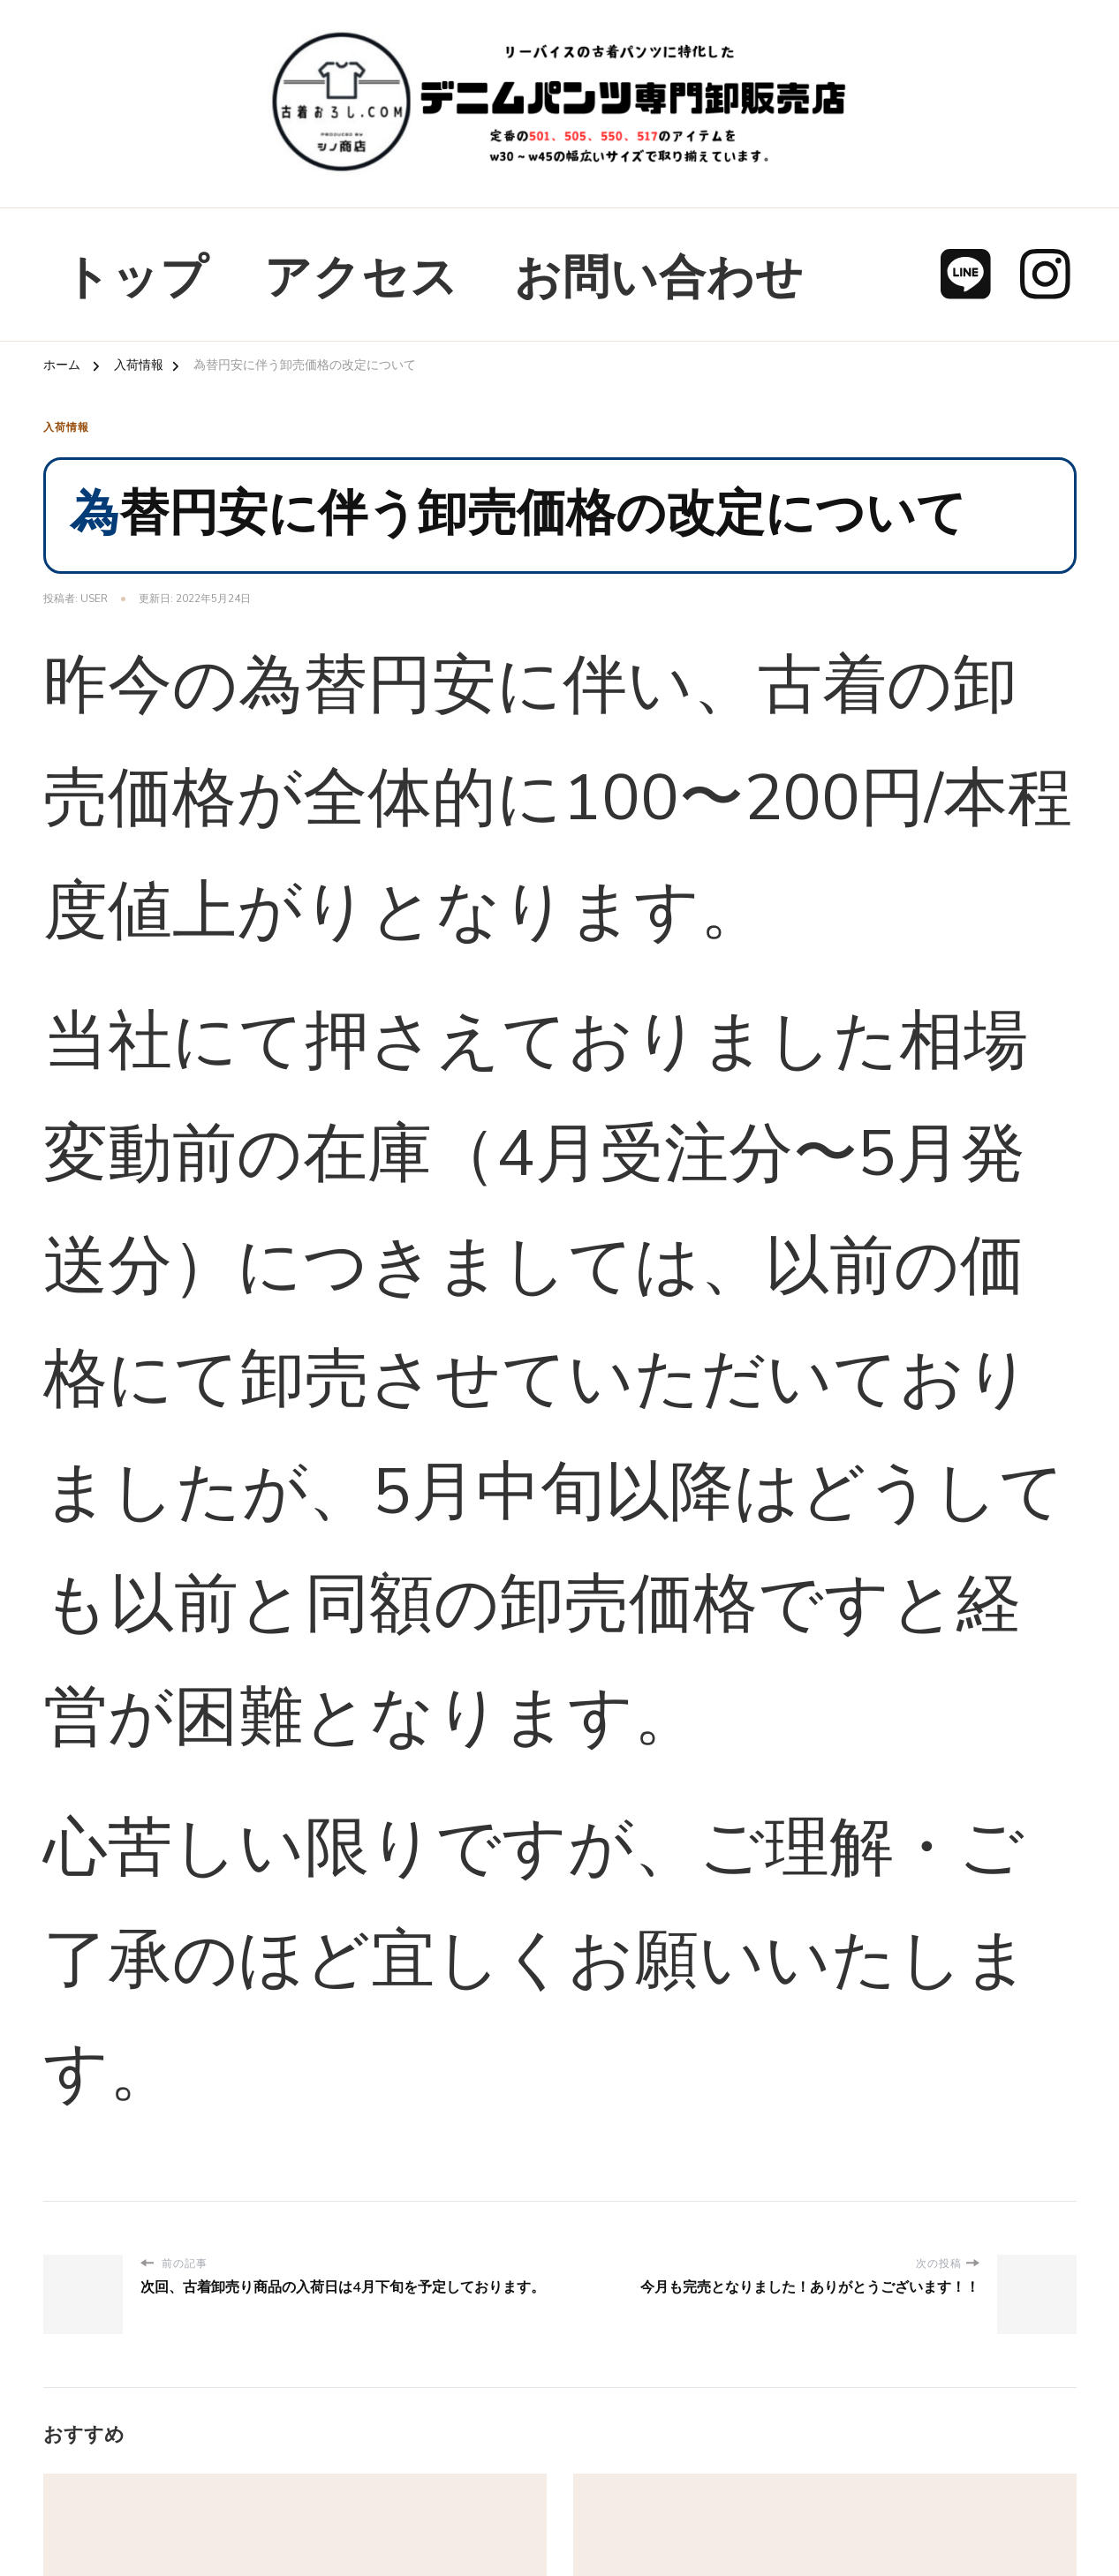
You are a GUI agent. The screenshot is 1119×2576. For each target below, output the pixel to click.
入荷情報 (66, 427)
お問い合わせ (659, 278)
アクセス (361, 278)
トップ (135, 278)
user (94, 598)
